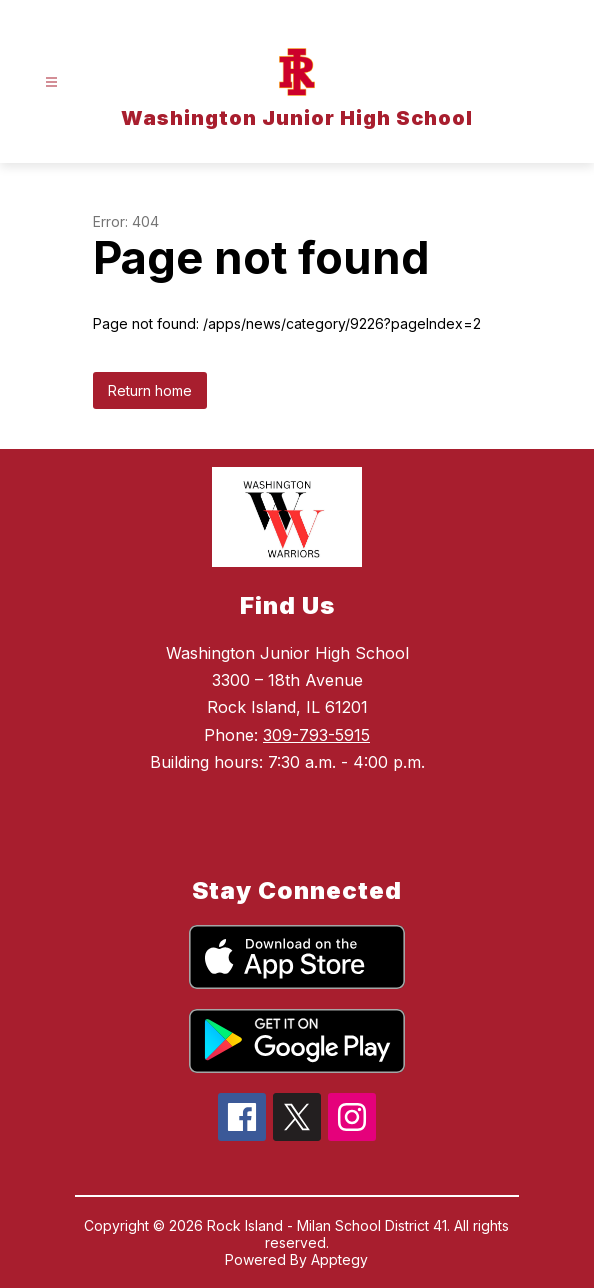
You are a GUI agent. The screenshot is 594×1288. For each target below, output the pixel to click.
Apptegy (339, 1259)
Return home (150, 390)
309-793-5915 (316, 735)
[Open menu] (51, 82)
